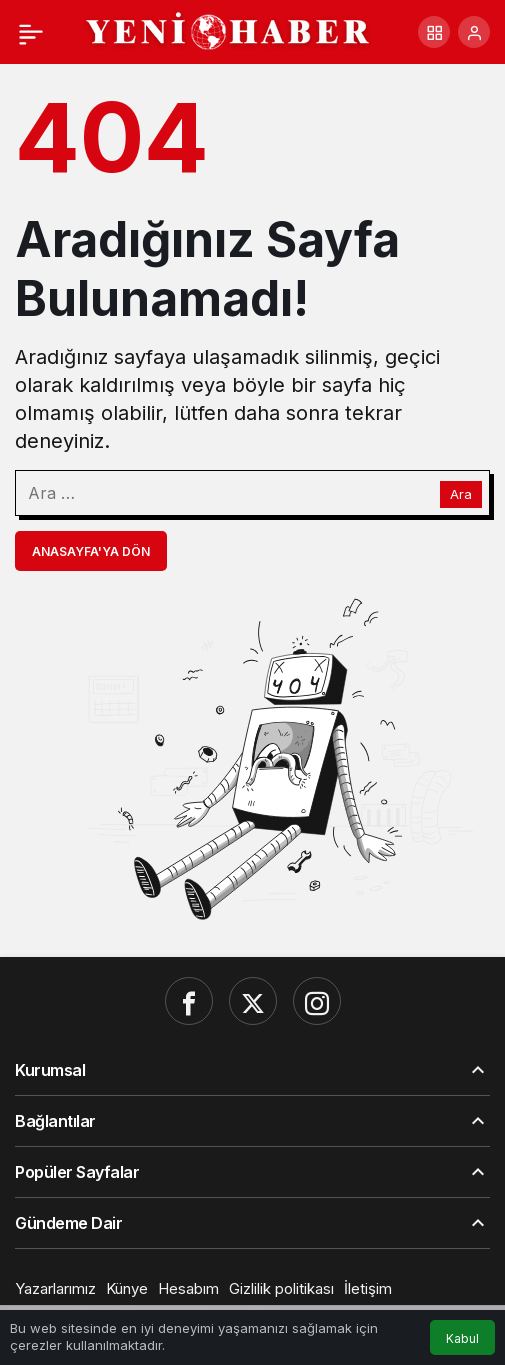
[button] (434, 32)
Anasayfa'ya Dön (91, 551)
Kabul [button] (462, 1338)
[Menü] (31, 32)
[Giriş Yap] (474, 32)
